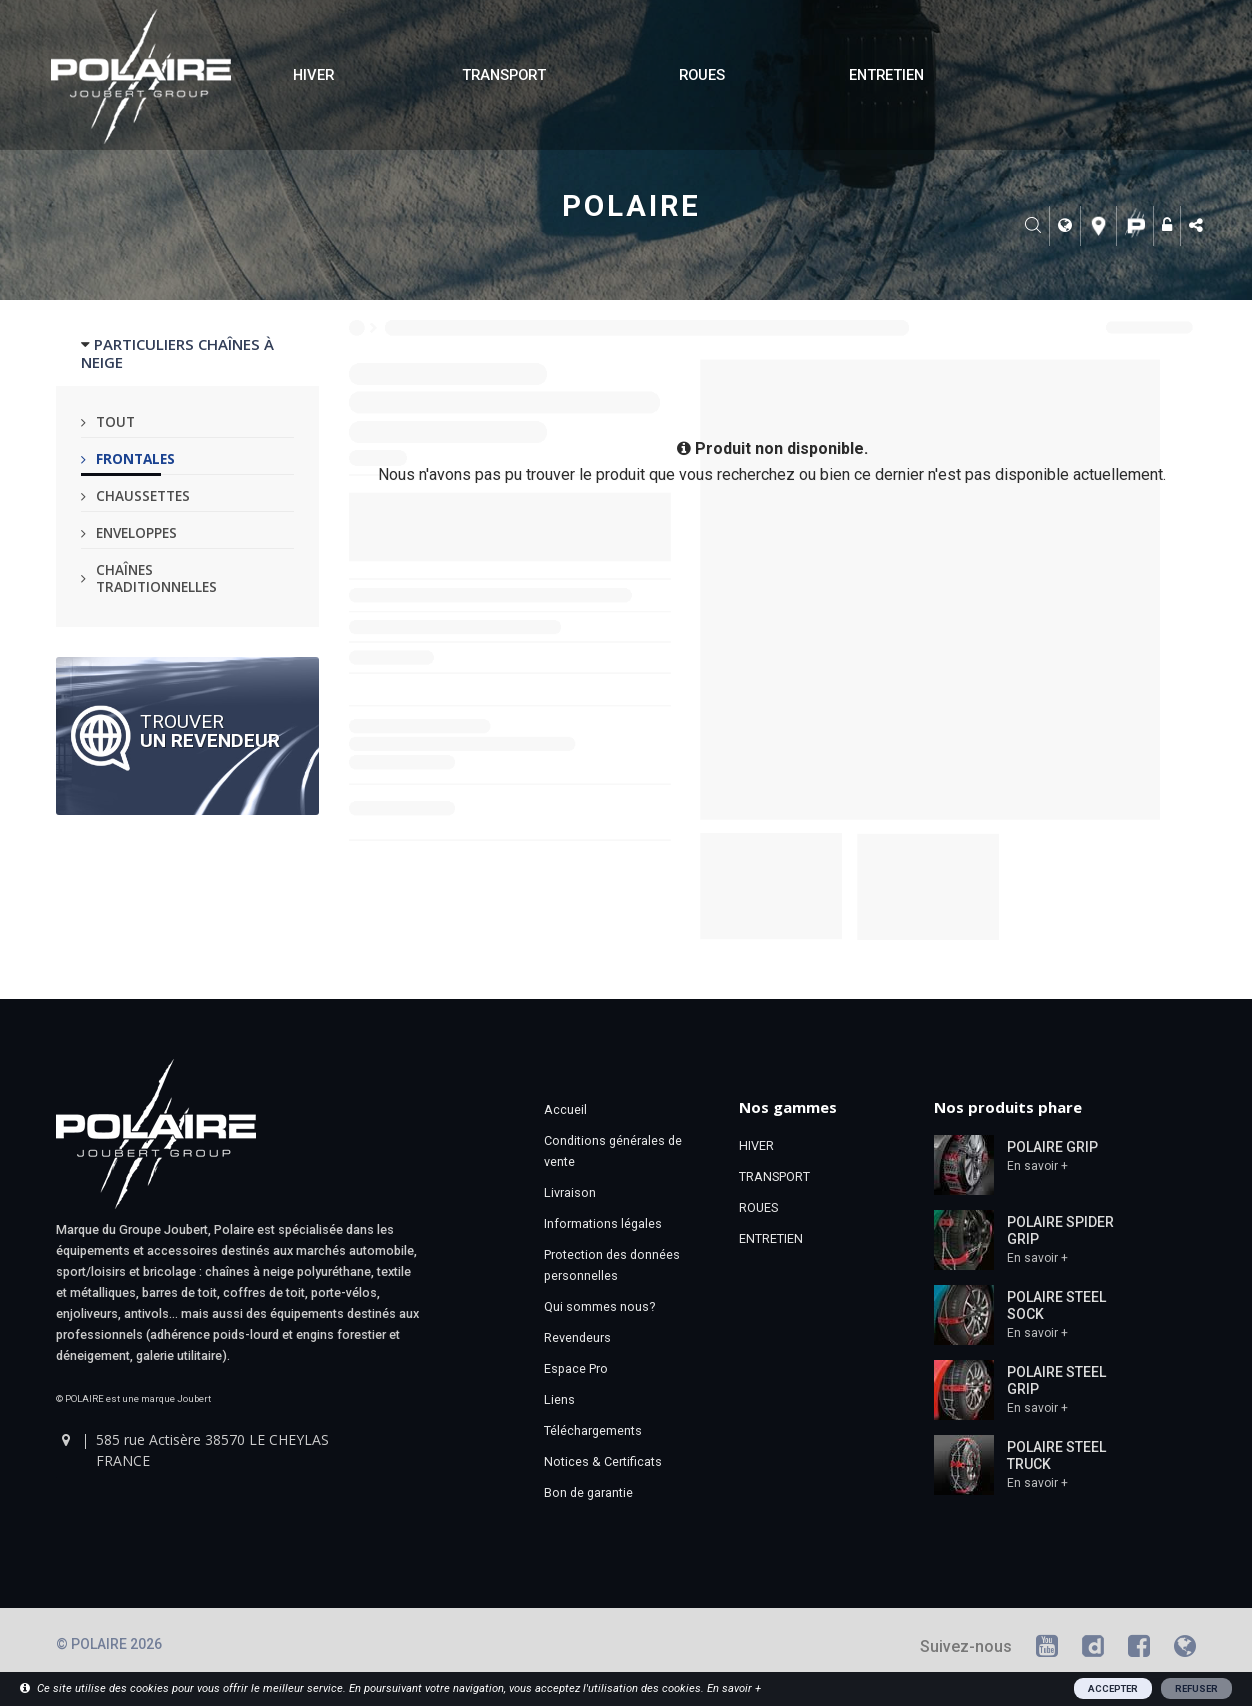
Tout (115, 421)
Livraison (570, 1192)
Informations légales (603, 1223)
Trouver (210, 730)
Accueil (565, 1109)
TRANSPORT (504, 75)
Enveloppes (136, 532)
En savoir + (1037, 1166)
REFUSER (1196, 1688)
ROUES (702, 75)
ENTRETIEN (886, 75)
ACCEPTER (1113, 1688)
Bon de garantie (588, 1492)
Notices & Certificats (603, 1461)
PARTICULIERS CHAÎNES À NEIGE (177, 353)
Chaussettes (143, 495)
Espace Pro (576, 1368)
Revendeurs (577, 1337)
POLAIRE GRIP (1052, 1147)
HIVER (313, 75)
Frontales (135, 458)
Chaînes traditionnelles (156, 578)
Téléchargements (593, 1430)
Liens (559, 1399)
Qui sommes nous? (599, 1306)
